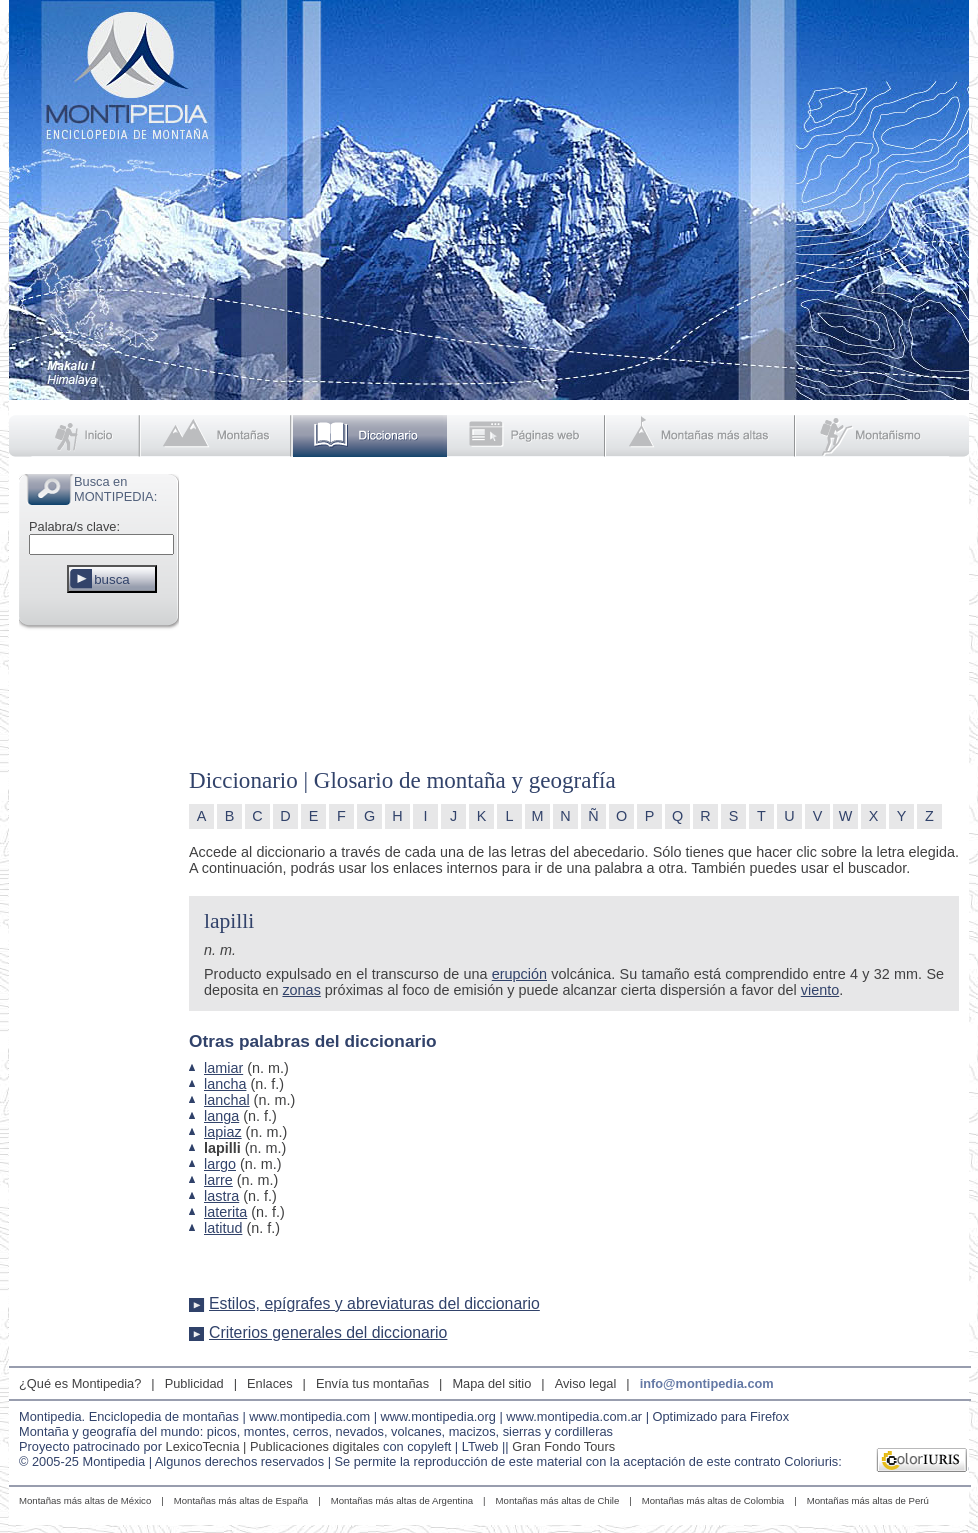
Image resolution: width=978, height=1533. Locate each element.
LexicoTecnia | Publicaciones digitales (273, 1446)
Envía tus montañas (372, 1383)
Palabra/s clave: (74, 526)
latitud (223, 1228)
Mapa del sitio (491, 1383)
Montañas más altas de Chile (558, 1500)
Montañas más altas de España (241, 1500)
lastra (221, 1196)
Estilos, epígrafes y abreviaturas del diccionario (374, 1303)
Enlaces (270, 1383)
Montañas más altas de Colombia (713, 1500)
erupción (519, 974)
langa (221, 1116)
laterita (225, 1212)
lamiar (223, 1068)
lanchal (227, 1100)
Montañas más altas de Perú (868, 1500)
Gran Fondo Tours (563, 1446)
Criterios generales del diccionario (328, 1332)
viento (820, 990)
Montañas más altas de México (85, 1500)
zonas (301, 990)
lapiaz (223, 1132)
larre (218, 1180)
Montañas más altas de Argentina (402, 1500)
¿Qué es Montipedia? (80, 1383)
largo (220, 1164)
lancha (225, 1084)
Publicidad (194, 1383)
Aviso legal (586, 1383)
